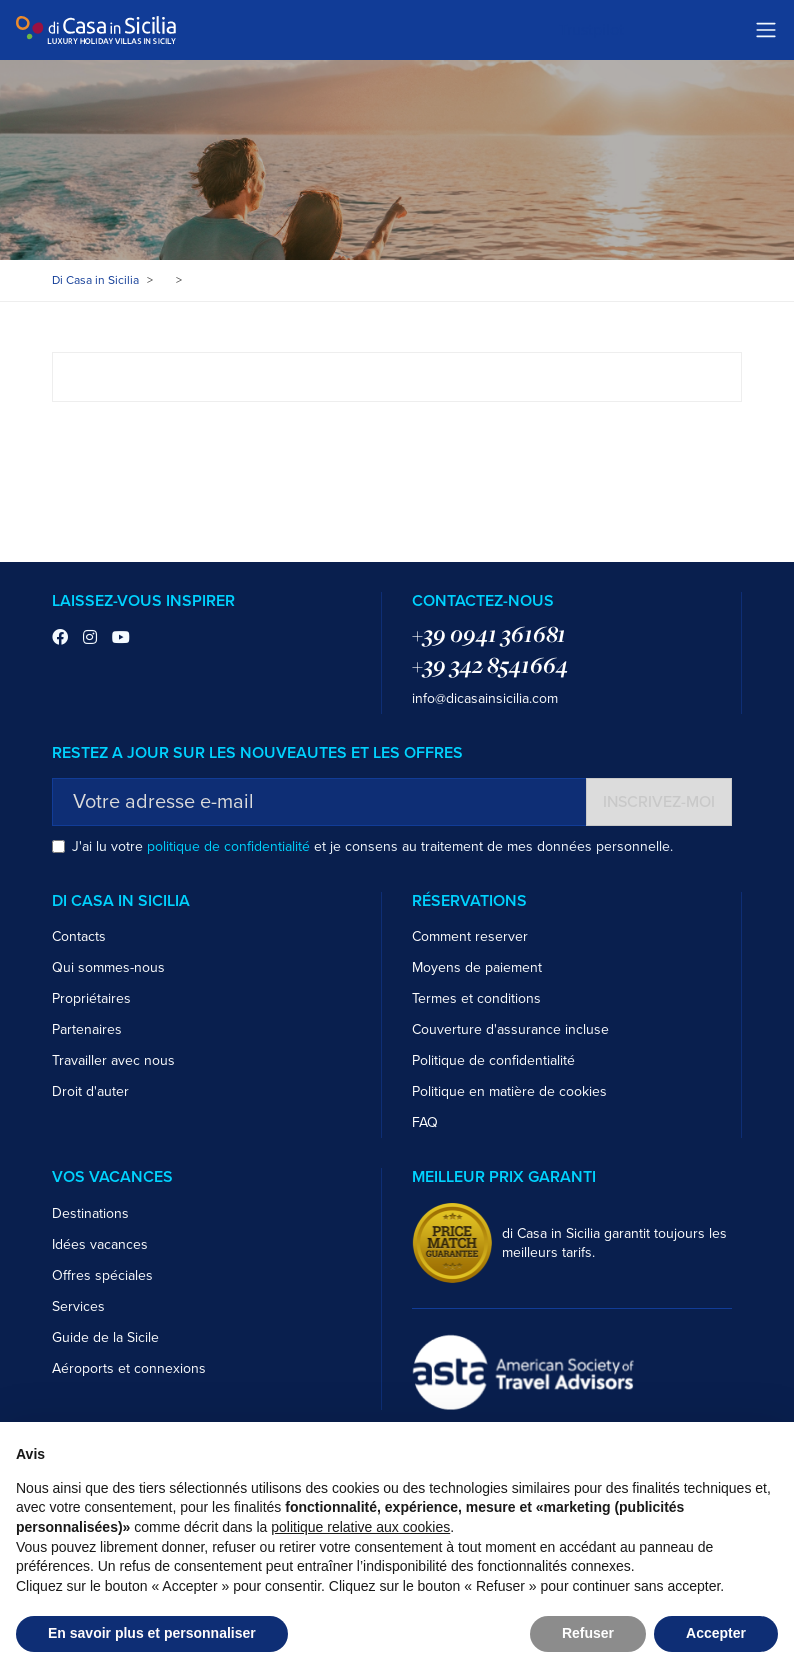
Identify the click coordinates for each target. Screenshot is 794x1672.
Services (78, 1306)
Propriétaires (91, 998)
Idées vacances (100, 1244)
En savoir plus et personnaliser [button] (152, 1633)
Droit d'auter (90, 1091)
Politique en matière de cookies (509, 1091)
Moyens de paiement (477, 967)
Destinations (90, 1213)
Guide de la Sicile (105, 1337)
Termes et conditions (476, 998)
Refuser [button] (588, 1633)
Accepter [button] (716, 1633)
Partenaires (87, 1029)
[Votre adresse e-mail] (319, 802)
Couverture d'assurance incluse (510, 1029)
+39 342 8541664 (490, 665)
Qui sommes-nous (108, 967)
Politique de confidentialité (493, 1060)
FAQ (425, 1122)
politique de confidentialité (228, 846)
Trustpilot (591, 30)
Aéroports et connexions (129, 1368)
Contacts (79, 936)
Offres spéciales (102, 1275)
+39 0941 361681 (489, 634)
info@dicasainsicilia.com (485, 698)
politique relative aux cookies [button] (360, 1527)
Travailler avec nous (113, 1060)
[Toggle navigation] (766, 30)
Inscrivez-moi (659, 802)
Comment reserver (470, 936)
